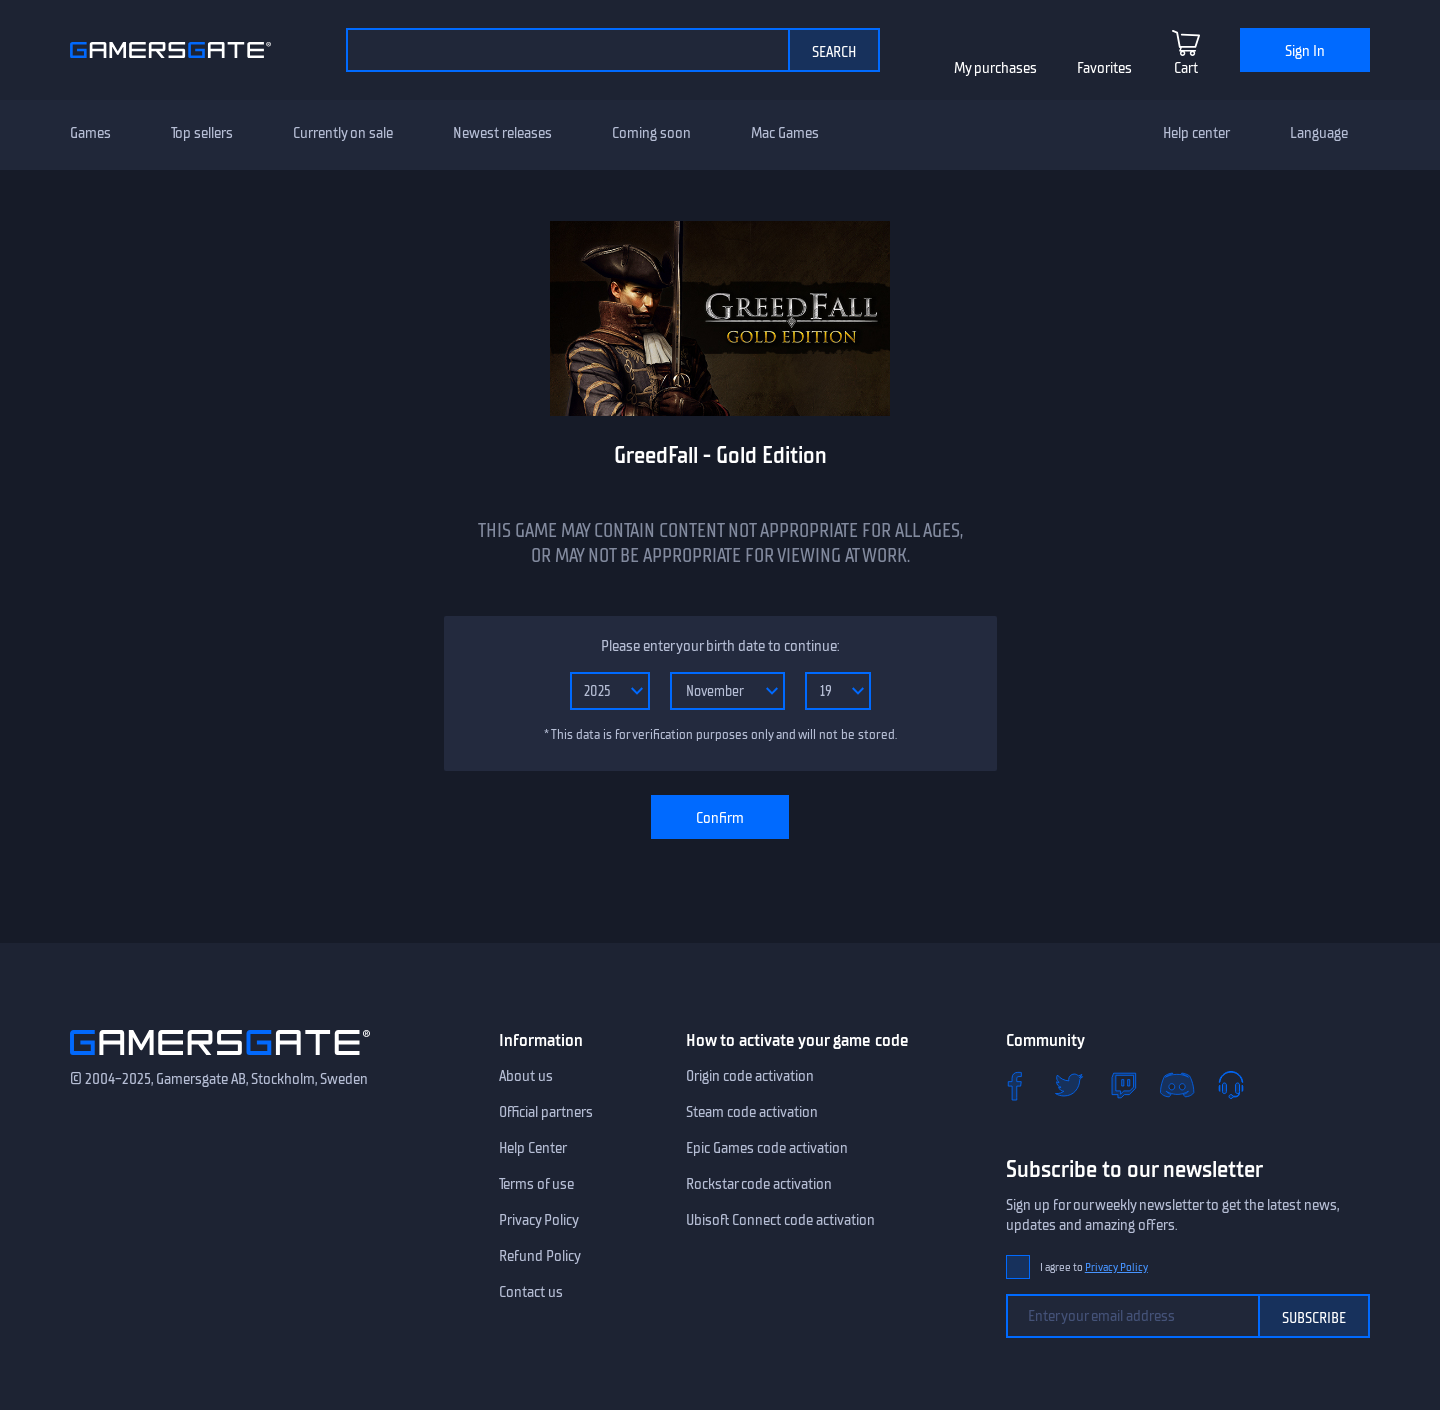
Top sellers (202, 133)
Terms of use (536, 1184)
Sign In (1305, 51)
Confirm (720, 818)
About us (526, 1076)
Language (1319, 133)
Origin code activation (750, 1076)
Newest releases (502, 133)
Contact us (531, 1292)
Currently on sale (343, 133)
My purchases (995, 68)
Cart (1186, 68)
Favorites (1104, 68)
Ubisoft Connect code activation (780, 1220)
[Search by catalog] (567, 50)
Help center (1196, 133)
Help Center (533, 1148)
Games (90, 133)
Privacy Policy (539, 1220)
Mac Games (785, 133)
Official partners (546, 1112)
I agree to (1094, 1267)
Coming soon (651, 133)
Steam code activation (752, 1112)
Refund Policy (540, 1256)
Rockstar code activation (759, 1184)
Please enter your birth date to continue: (720, 646)
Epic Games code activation (767, 1148)
